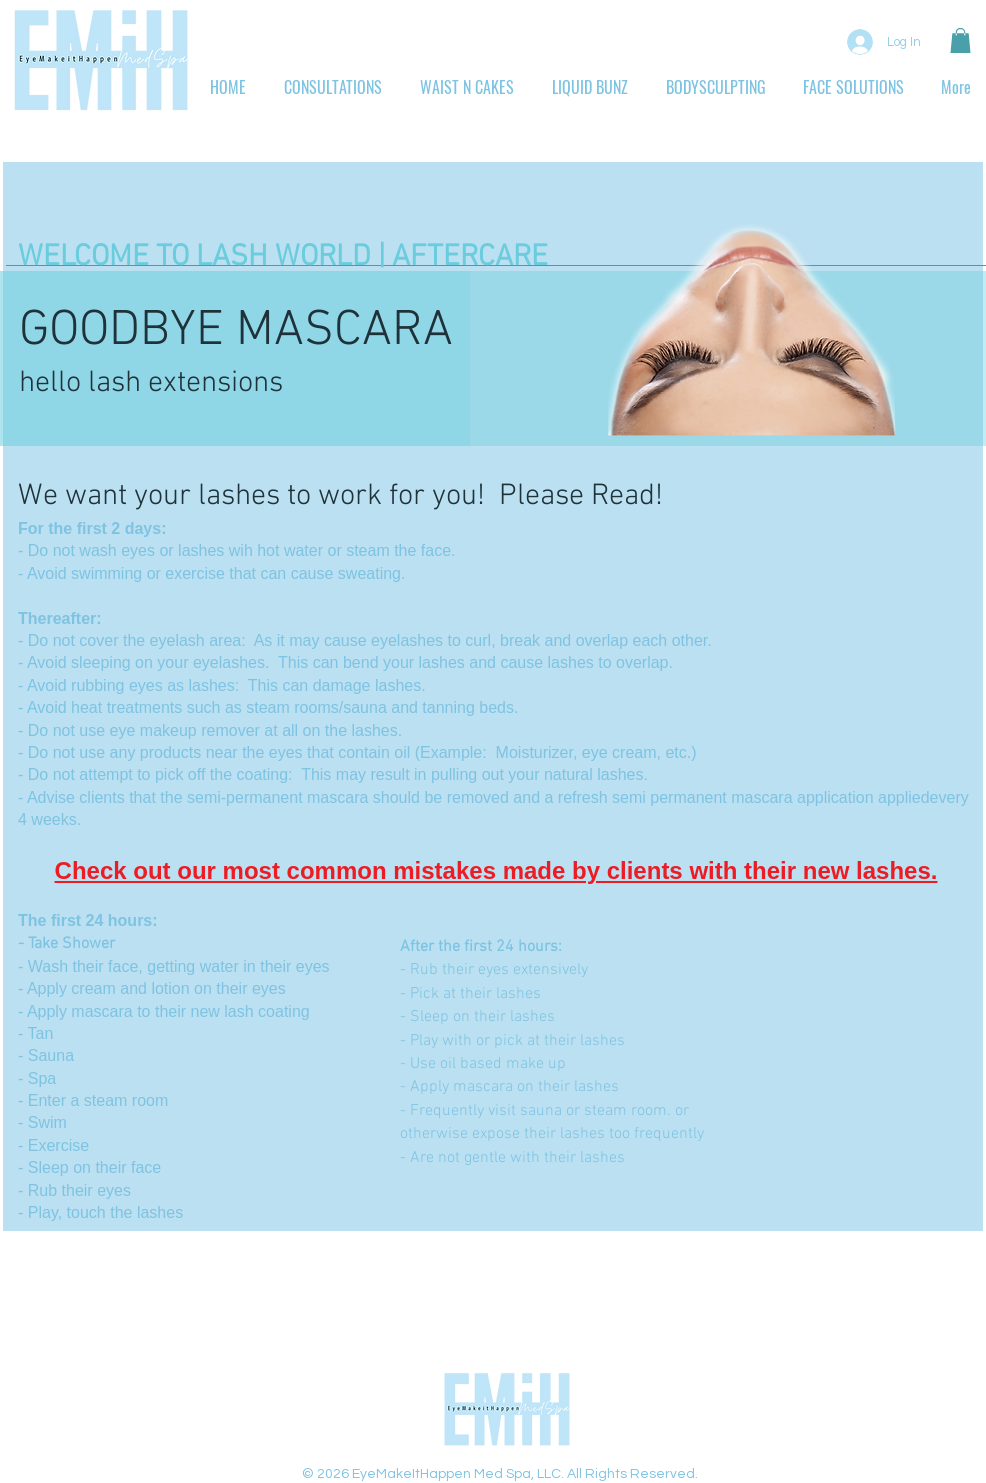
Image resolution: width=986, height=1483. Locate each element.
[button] (960, 40)
